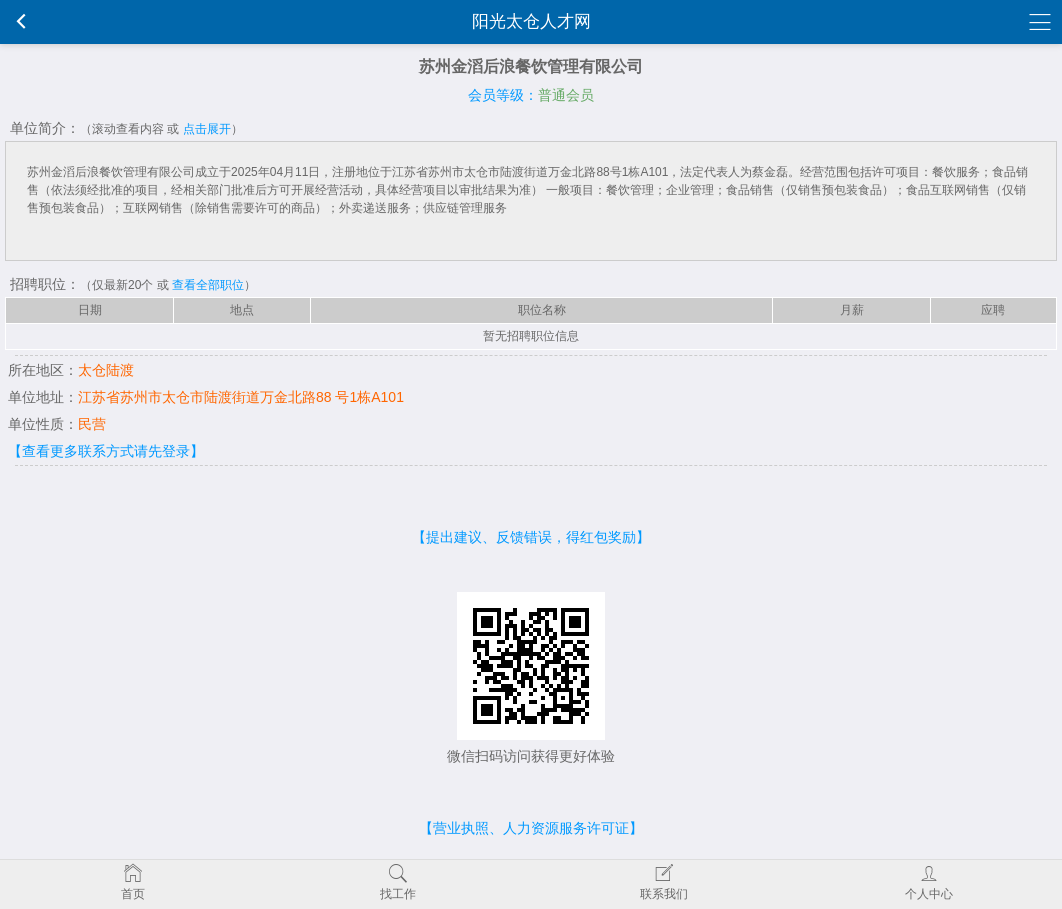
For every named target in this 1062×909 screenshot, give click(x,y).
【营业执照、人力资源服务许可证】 (531, 828)
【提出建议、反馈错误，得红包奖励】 (531, 537)
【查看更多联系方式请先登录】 (106, 451)
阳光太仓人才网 (531, 21)
